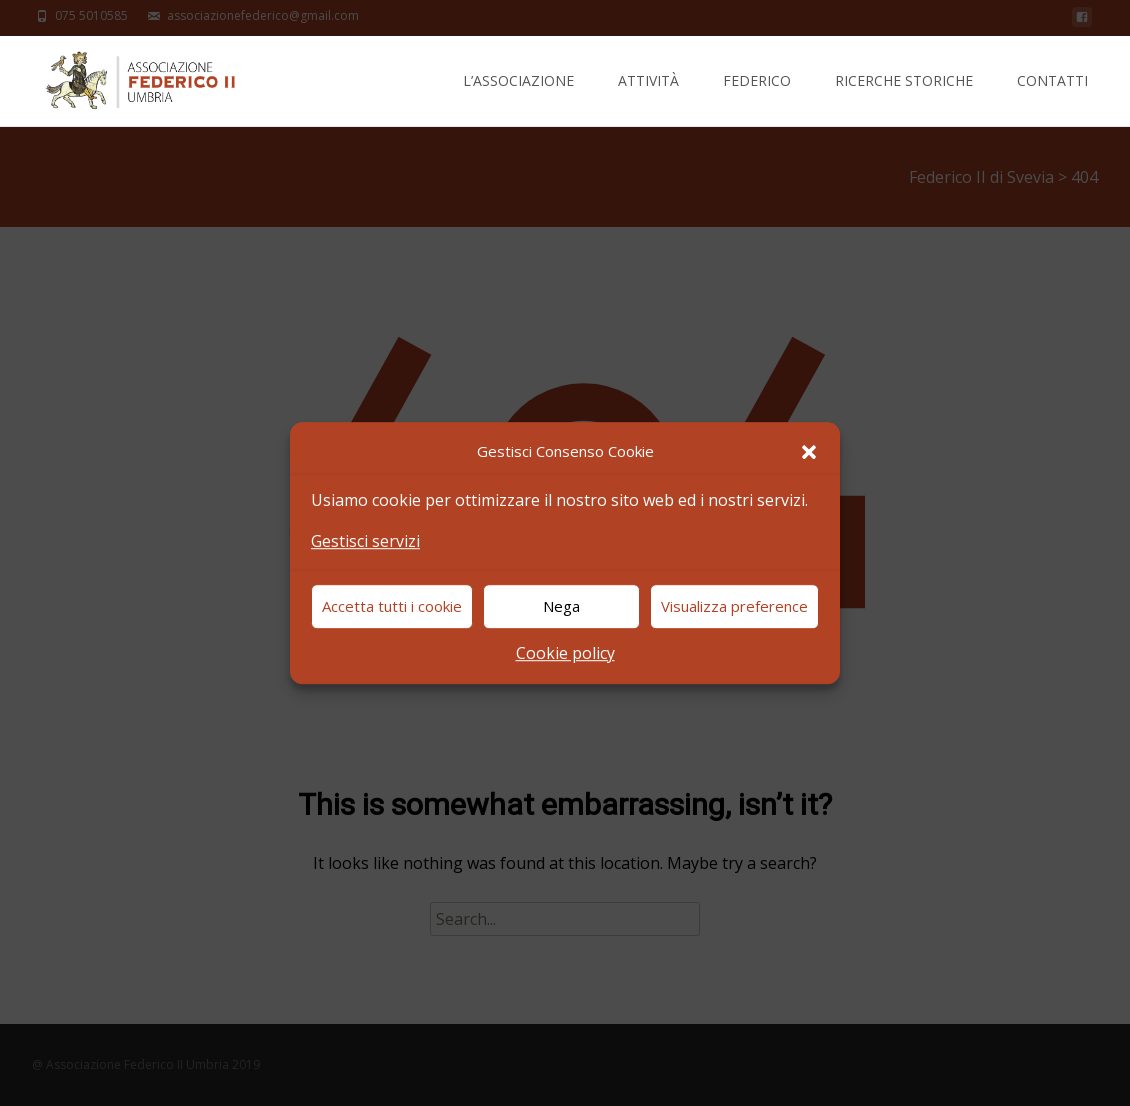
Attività (648, 98)
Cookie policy (565, 653)
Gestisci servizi (365, 541)
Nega (561, 607)
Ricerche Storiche (904, 98)
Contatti (1052, 98)
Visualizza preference (734, 607)
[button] (809, 452)
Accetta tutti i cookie (392, 607)
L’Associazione (518, 98)
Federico (757, 98)
